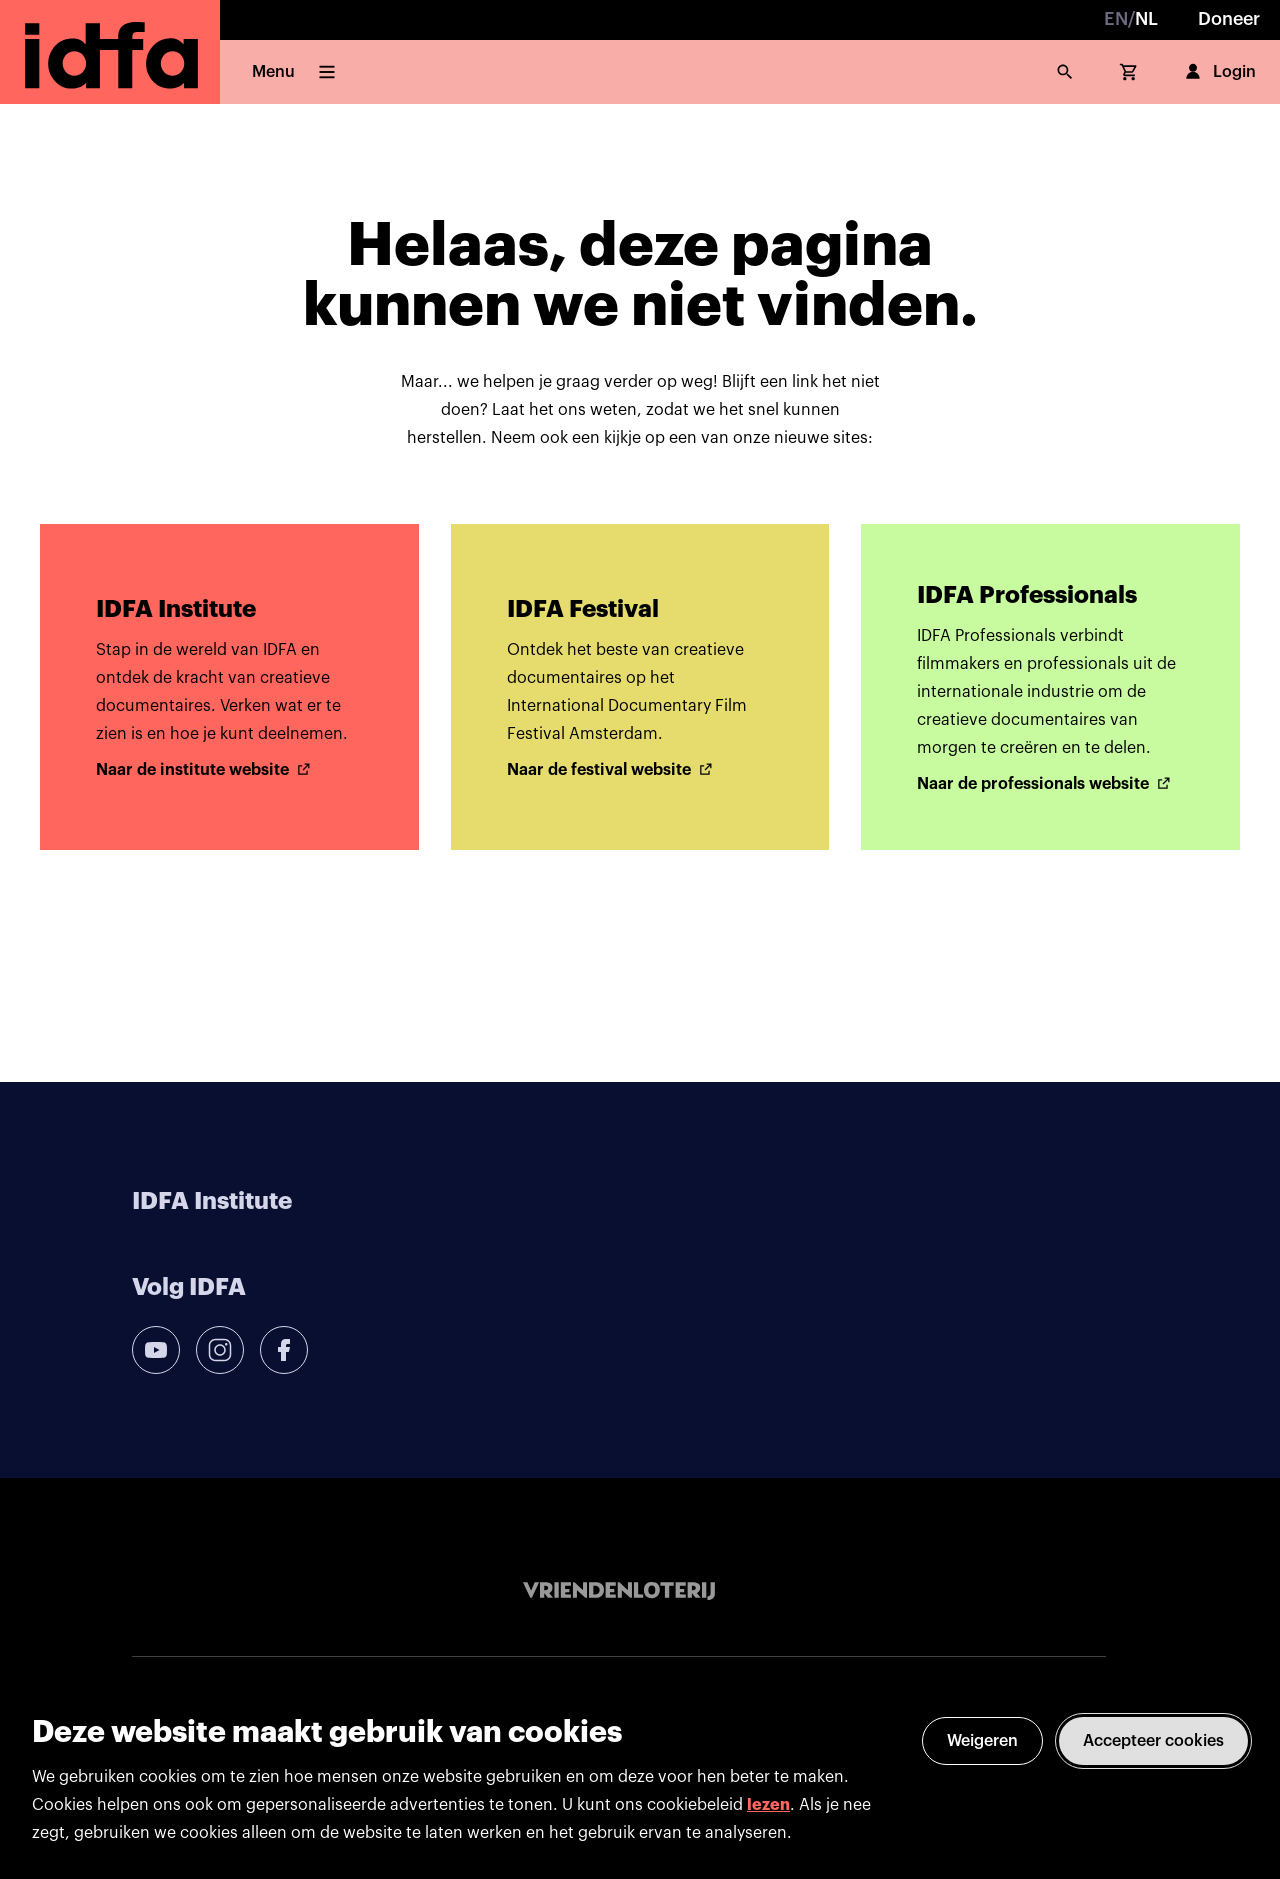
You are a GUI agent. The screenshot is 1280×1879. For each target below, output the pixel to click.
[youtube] (156, 1350)
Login (1218, 72)
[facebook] (284, 1350)
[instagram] (220, 1350)
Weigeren (982, 1741)
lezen (768, 1805)
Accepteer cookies (1153, 1741)
